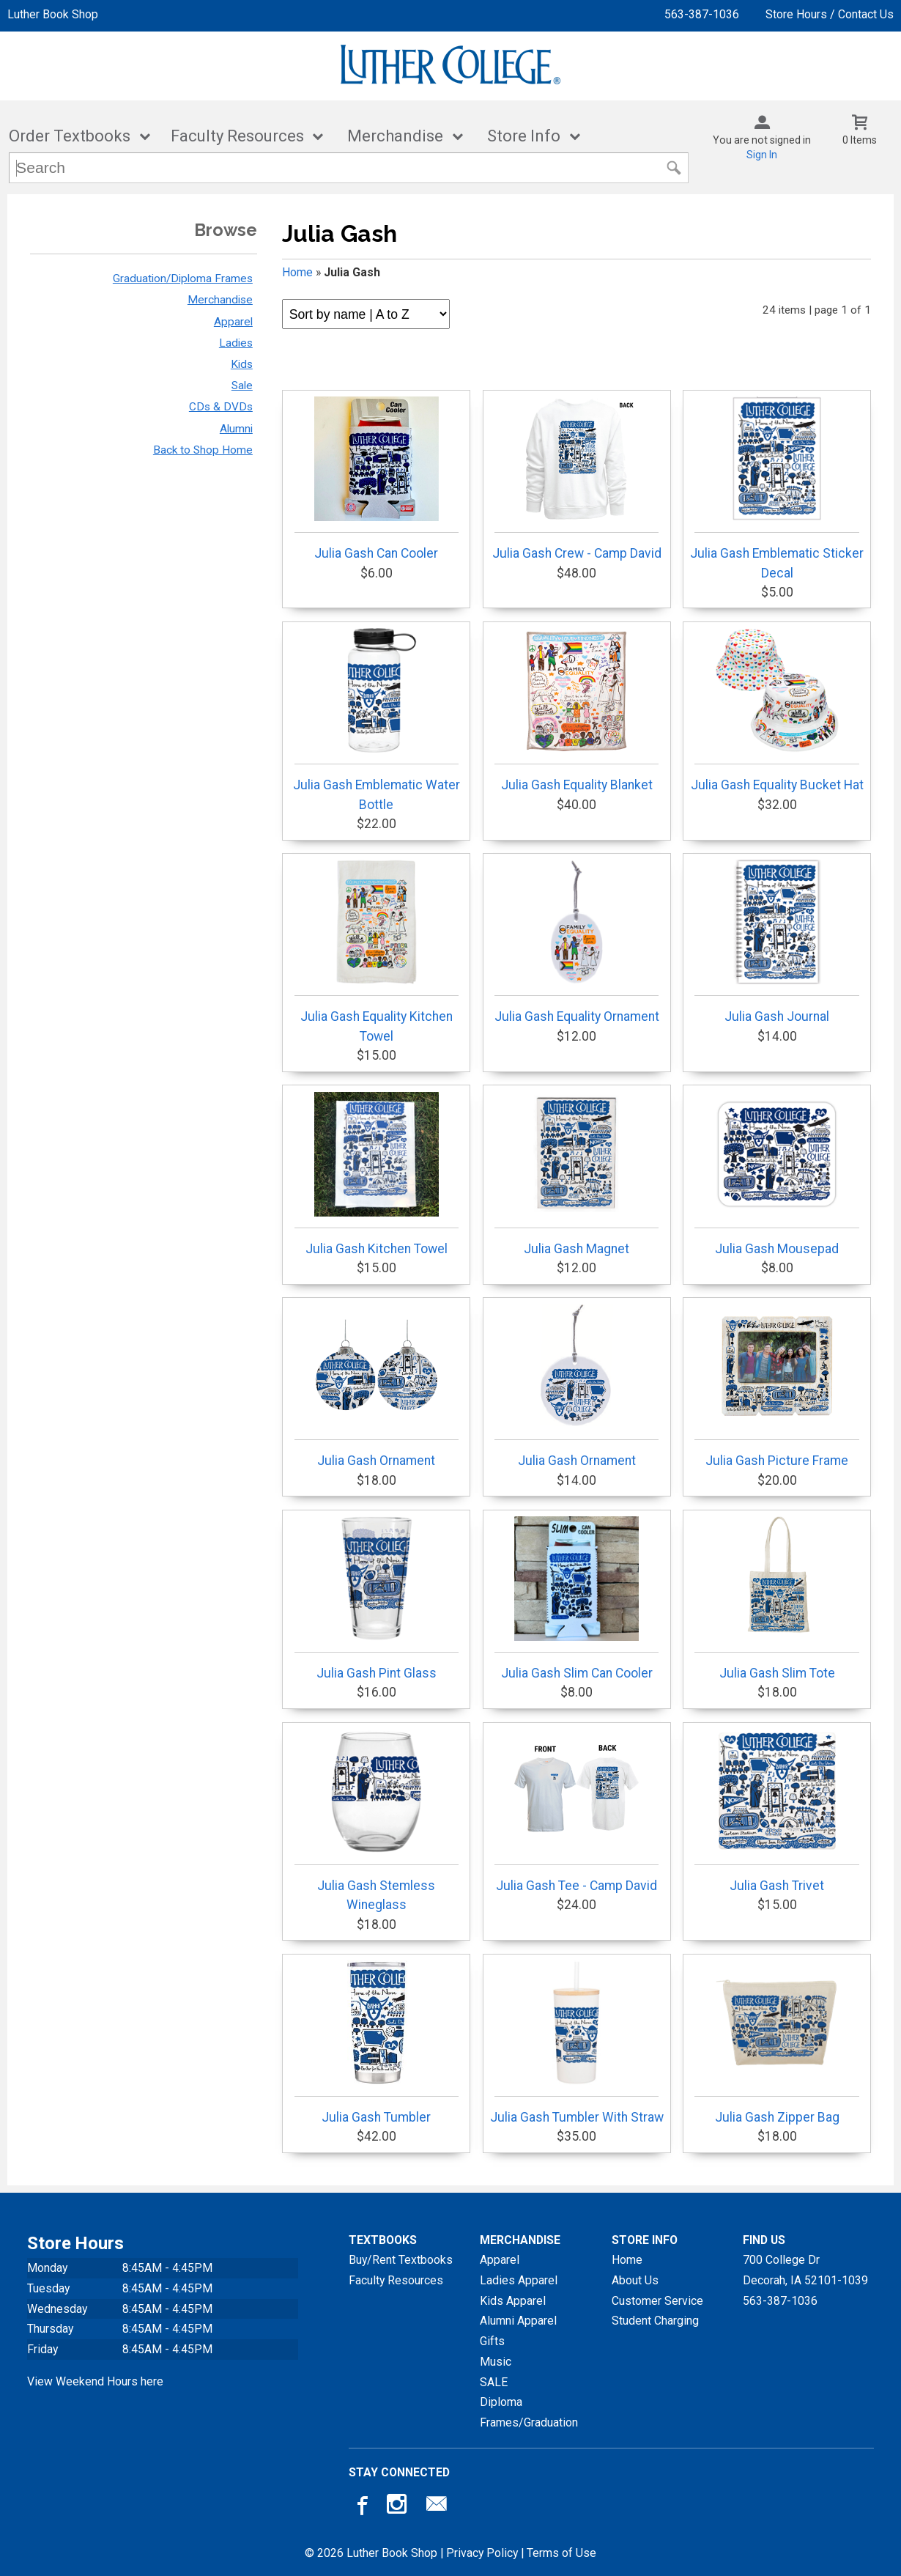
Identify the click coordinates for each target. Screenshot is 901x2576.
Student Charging (655, 2321)
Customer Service (657, 2301)
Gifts (492, 2341)
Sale (242, 385)
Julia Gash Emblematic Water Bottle (376, 719)
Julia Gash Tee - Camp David (576, 1811)
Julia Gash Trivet (776, 1811)
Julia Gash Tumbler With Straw (577, 2042)
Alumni (236, 428)
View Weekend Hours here (95, 2381)
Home (297, 272)
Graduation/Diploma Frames (183, 278)
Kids (242, 364)
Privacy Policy (482, 2553)
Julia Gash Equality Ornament (576, 942)
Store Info (523, 136)
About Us (635, 2280)
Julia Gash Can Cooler (376, 478)
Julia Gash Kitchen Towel (376, 1174)
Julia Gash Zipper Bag (776, 2042)
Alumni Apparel (518, 2321)
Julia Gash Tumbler (376, 2042)
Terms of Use (561, 2553)
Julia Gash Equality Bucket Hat (777, 710)
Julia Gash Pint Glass (376, 1598)
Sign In (761, 154)
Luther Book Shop (52, 14)
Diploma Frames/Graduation (529, 2412)
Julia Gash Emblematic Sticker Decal (777, 488)
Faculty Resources (237, 136)
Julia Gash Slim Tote (776, 1598)
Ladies (236, 343)
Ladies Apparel (518, 2280)
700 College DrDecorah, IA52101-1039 (805, 2270)
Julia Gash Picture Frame (776, 1386)
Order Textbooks (69, 136)
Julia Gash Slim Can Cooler (576, 1598)
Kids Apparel (513, 2301)
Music (495, 2362)
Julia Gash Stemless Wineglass (376, 1820)
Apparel (233, 321)
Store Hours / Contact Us (829, 14)
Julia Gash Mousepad (776, 1174)
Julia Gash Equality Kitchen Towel (376, 951)
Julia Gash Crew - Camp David (576, 478)
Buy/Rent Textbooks (401, 2260)
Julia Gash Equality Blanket (576, 710)
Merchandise (395, 136)
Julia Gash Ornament (376, 1386)
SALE (494, 2382)
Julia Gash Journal (776, 942)
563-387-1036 (701, 14)
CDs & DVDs (221, 406)
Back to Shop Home (203, 450)
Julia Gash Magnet (576, 1174)
